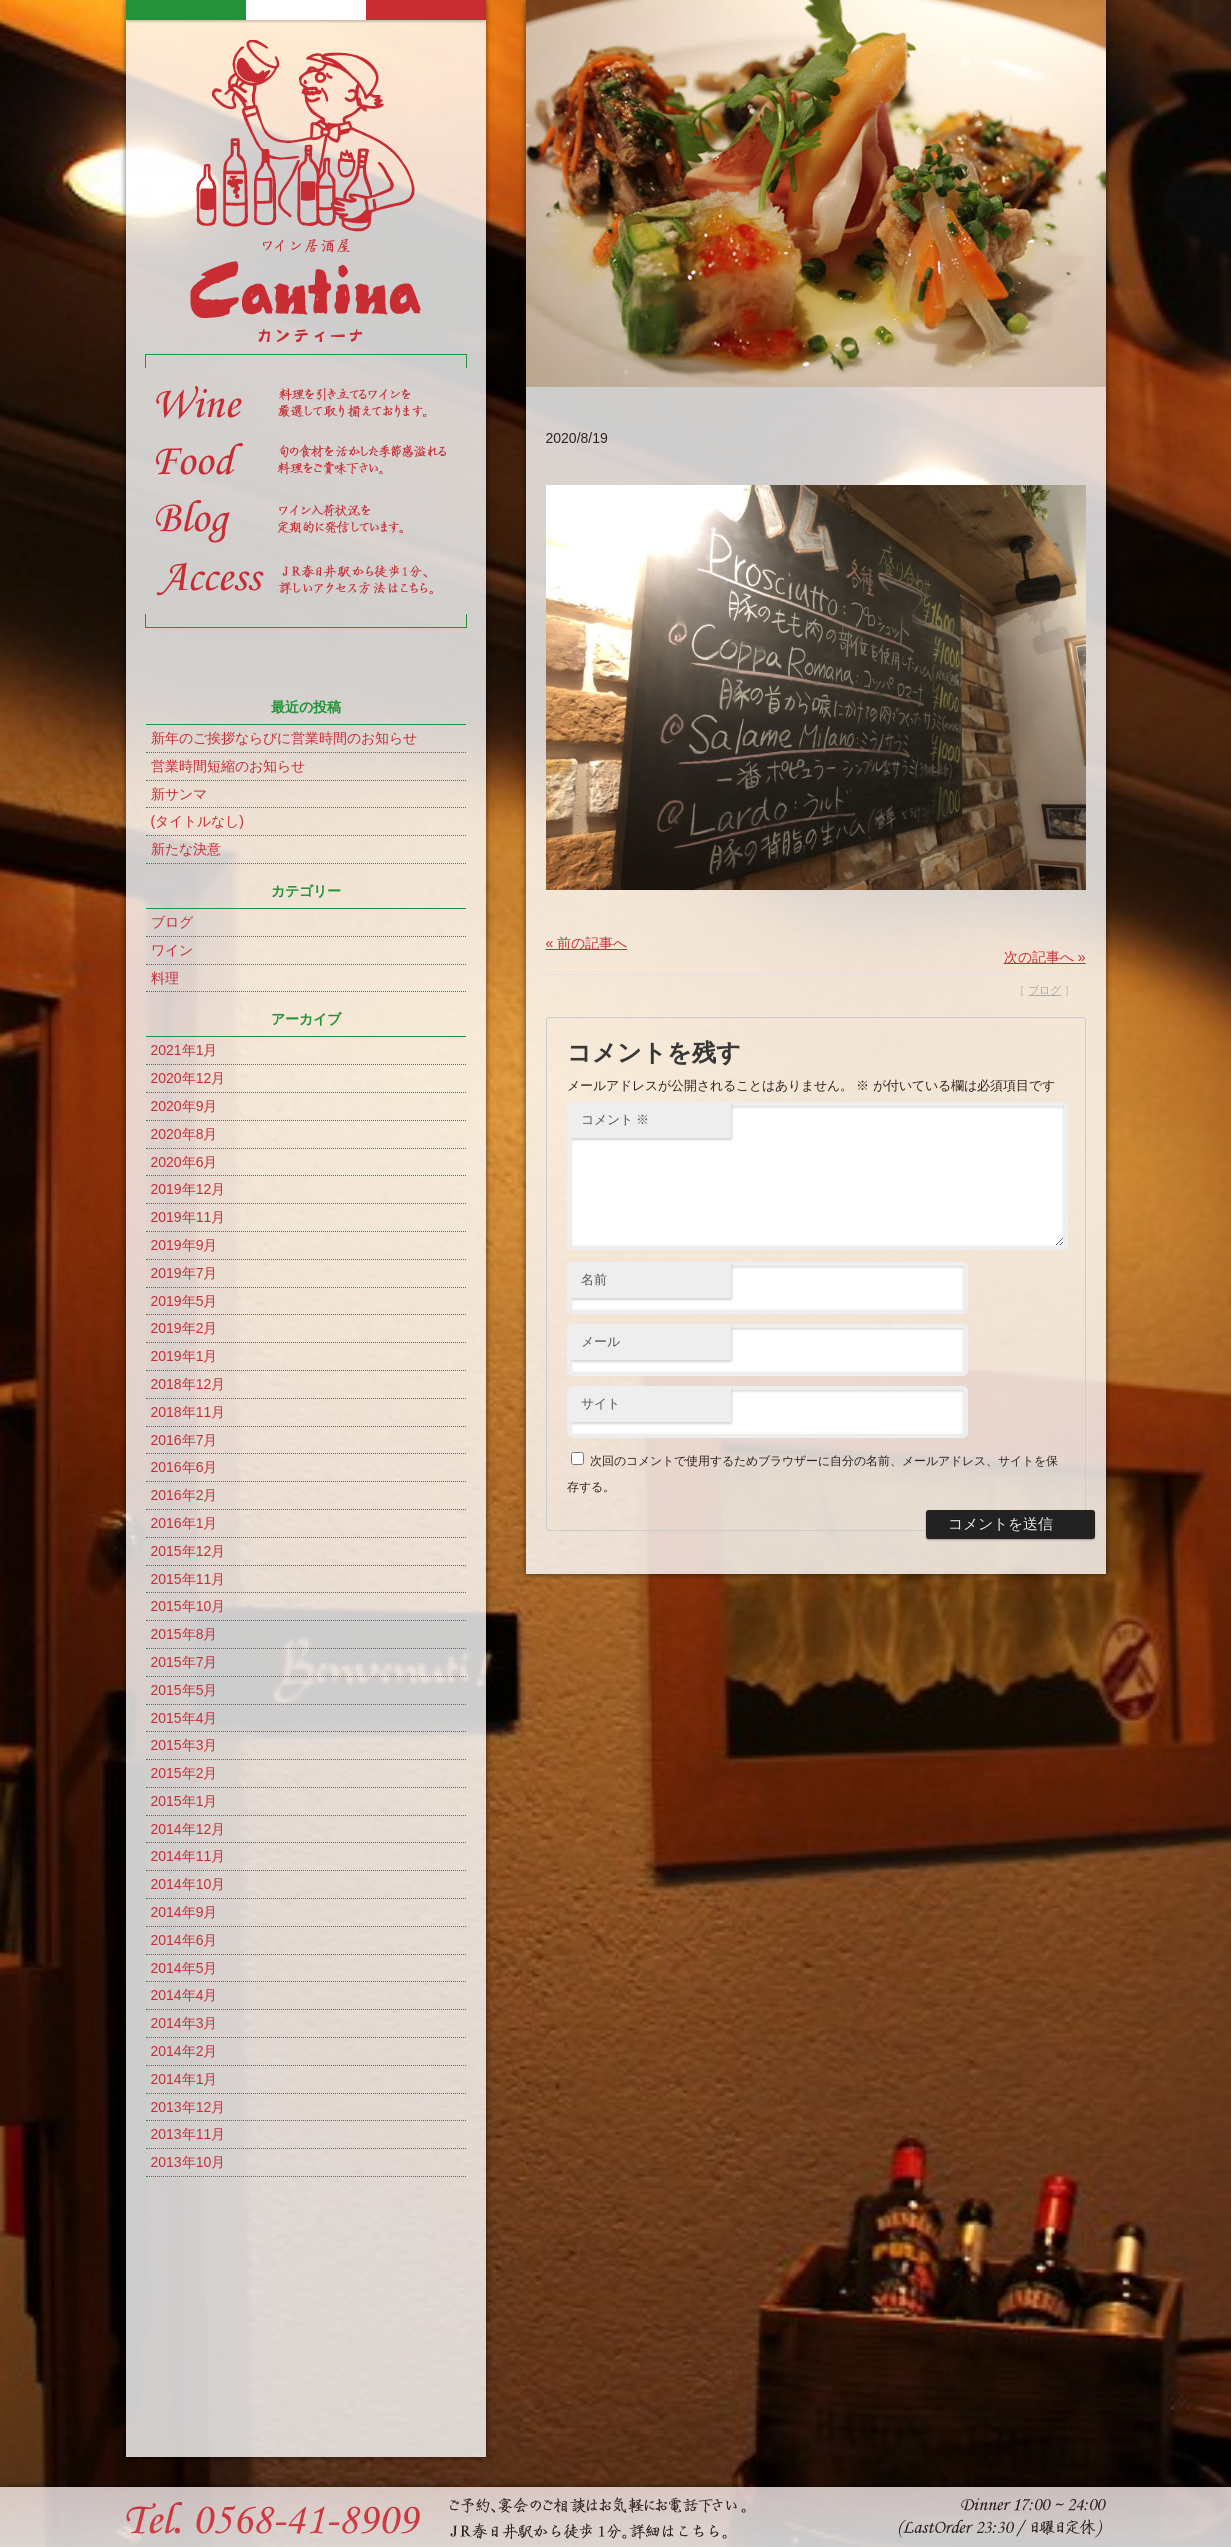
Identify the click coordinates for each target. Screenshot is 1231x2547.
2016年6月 (184, 1467)
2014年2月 (184, 2051)
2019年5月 (184, 1301)
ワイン (172, 950)
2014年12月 (188, 1829)
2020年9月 (184, 1106)
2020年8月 (184, 1134)
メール (600, 1365)
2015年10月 (188, 1606)
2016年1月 (184, 1523)
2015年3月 (184, 1745)
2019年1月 (184, 1356)
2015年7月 (184, 1662)
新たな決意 (186, 849)
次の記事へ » (1045, 957)
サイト (600, 1427)
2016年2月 (184, 1495)
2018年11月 (188, 1412)
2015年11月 (188, 1579)
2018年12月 (188, 1384)
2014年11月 (188, 1856)
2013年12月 (188, 2107)
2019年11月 (188, 1217)
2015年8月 (184, 1634)
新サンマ (179, 794)
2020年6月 (184, 1162)
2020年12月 (188, 1078)
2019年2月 (184, 1328)
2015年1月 (184, 1801)
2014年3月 (184, 2023)
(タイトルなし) (197, 821)
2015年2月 (184, 1773)
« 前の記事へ (587, 943)
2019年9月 (184, 1245)
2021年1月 (184, 1050)
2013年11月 (188, 2134)
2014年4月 (184, 1995)
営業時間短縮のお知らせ (228, 766)
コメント (615, 1119)
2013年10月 (188, 2162)
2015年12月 (188, 1551)
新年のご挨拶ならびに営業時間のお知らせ (284, 738)
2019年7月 (184, 1273)
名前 (594, 1303)
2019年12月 (188, 1189)
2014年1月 (184, 2079)
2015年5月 (184, 1690)
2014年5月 (184, 1968)
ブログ (172, 922)
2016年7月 (184, 1440)
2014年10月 (188, 1884)
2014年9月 (184, 1912)
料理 (165, 978)
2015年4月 (184, 1718)
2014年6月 (184, 1940)
